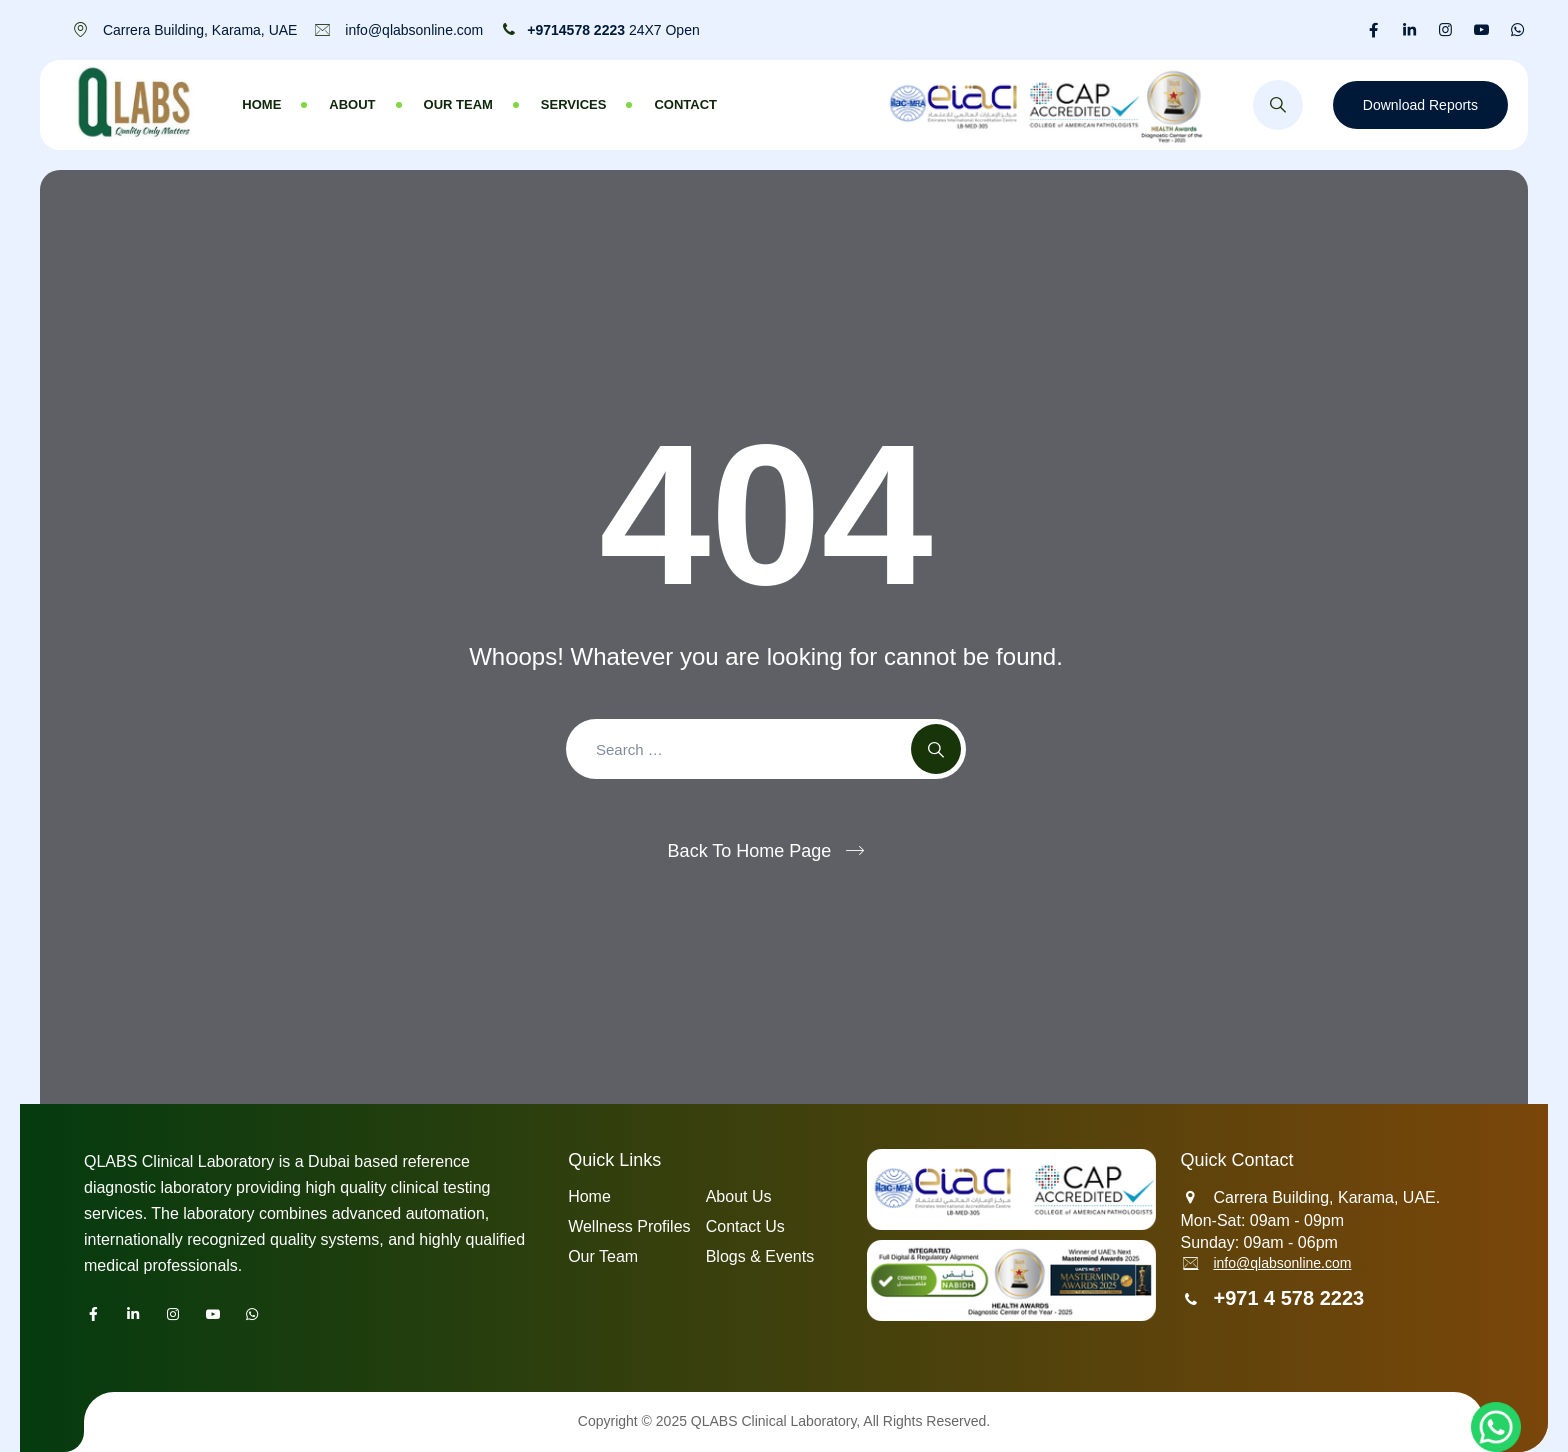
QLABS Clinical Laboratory (773, 1421)
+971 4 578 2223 (1288, 1298)
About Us (739, 1196)
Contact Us (745, 1226)
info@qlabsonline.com (1282, 1263)
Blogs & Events (760, 1256)
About (352, 104)
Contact (685, 104)
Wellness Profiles (629, 1226)
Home (261, 104)
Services (574, 104)
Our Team (458, 104)
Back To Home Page (750, 851)
